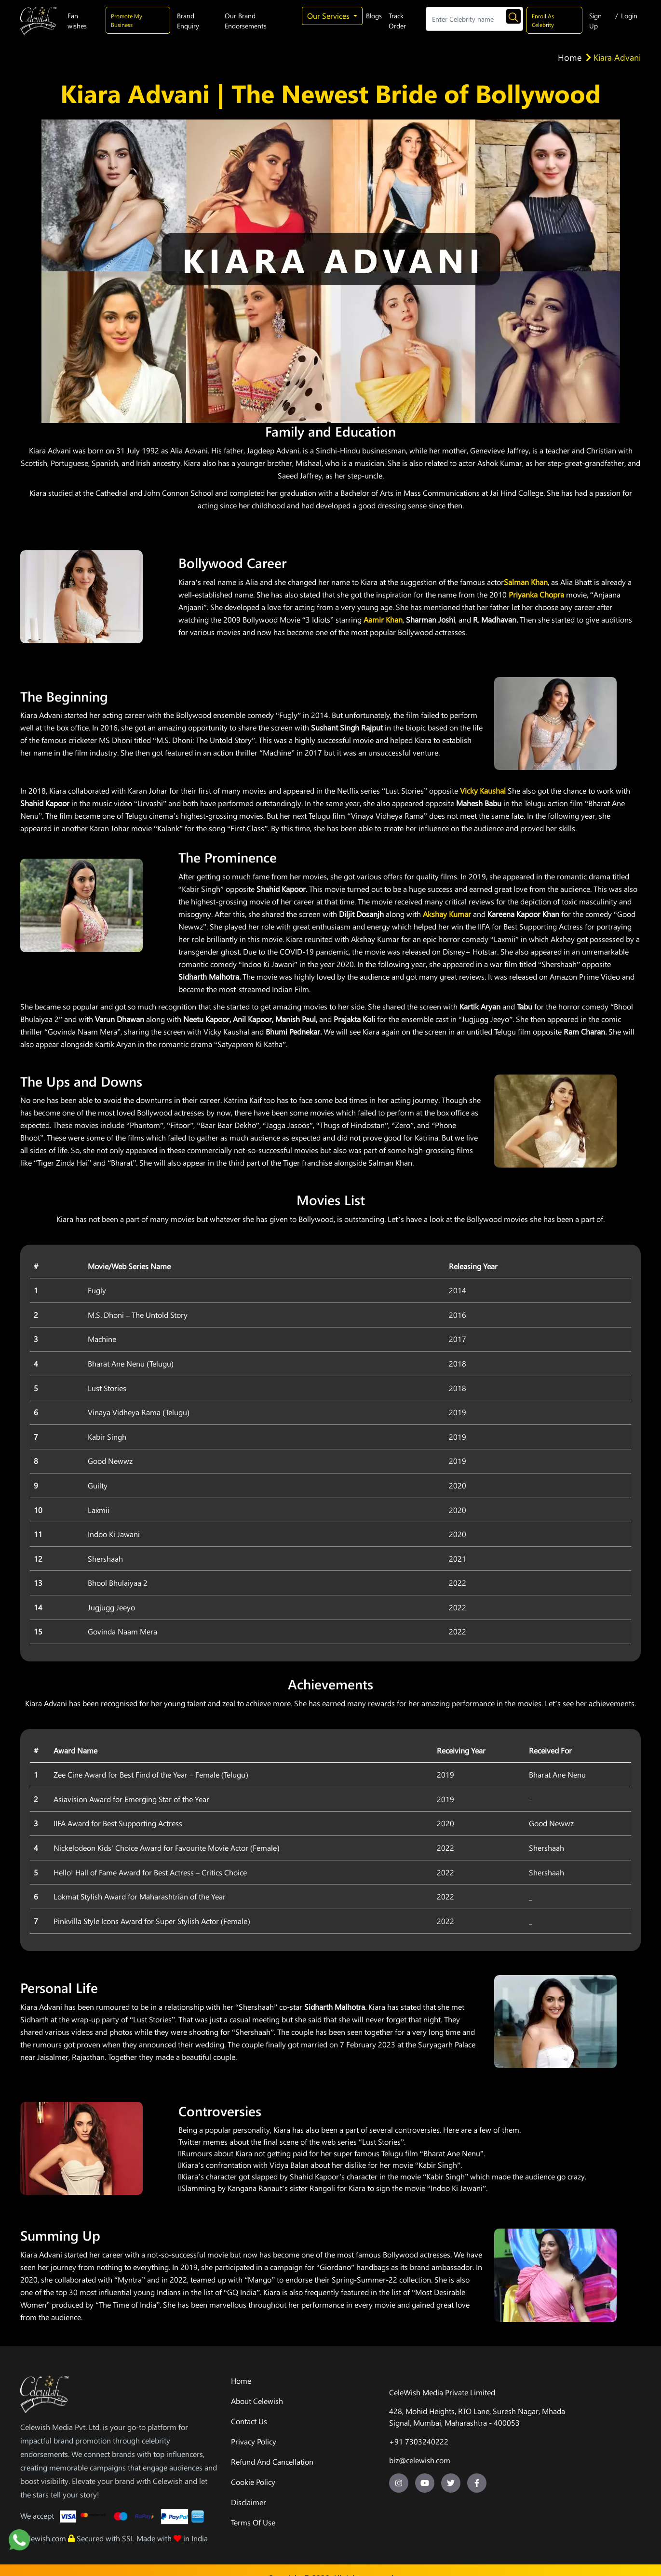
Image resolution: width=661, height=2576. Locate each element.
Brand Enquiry (188, 20)
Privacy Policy (253, 2441)
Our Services (329, 16)
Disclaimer (248, 2502)
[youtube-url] (424, 2483)
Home (569, 57)
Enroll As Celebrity (543, 20)
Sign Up (595, 20)
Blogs (374, 15)
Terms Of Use (253, 2522)
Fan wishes (77, 20)
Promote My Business (126, 20)
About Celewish (257, 2401)
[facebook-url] (476, 2483)
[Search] (474, 19)
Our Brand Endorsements (246, 20)
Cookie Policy (253, 2482)
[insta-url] (398, 2483)
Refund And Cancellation (272, 2461)
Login (629, 15)
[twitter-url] (450, 2483)
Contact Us (249, 2421)
